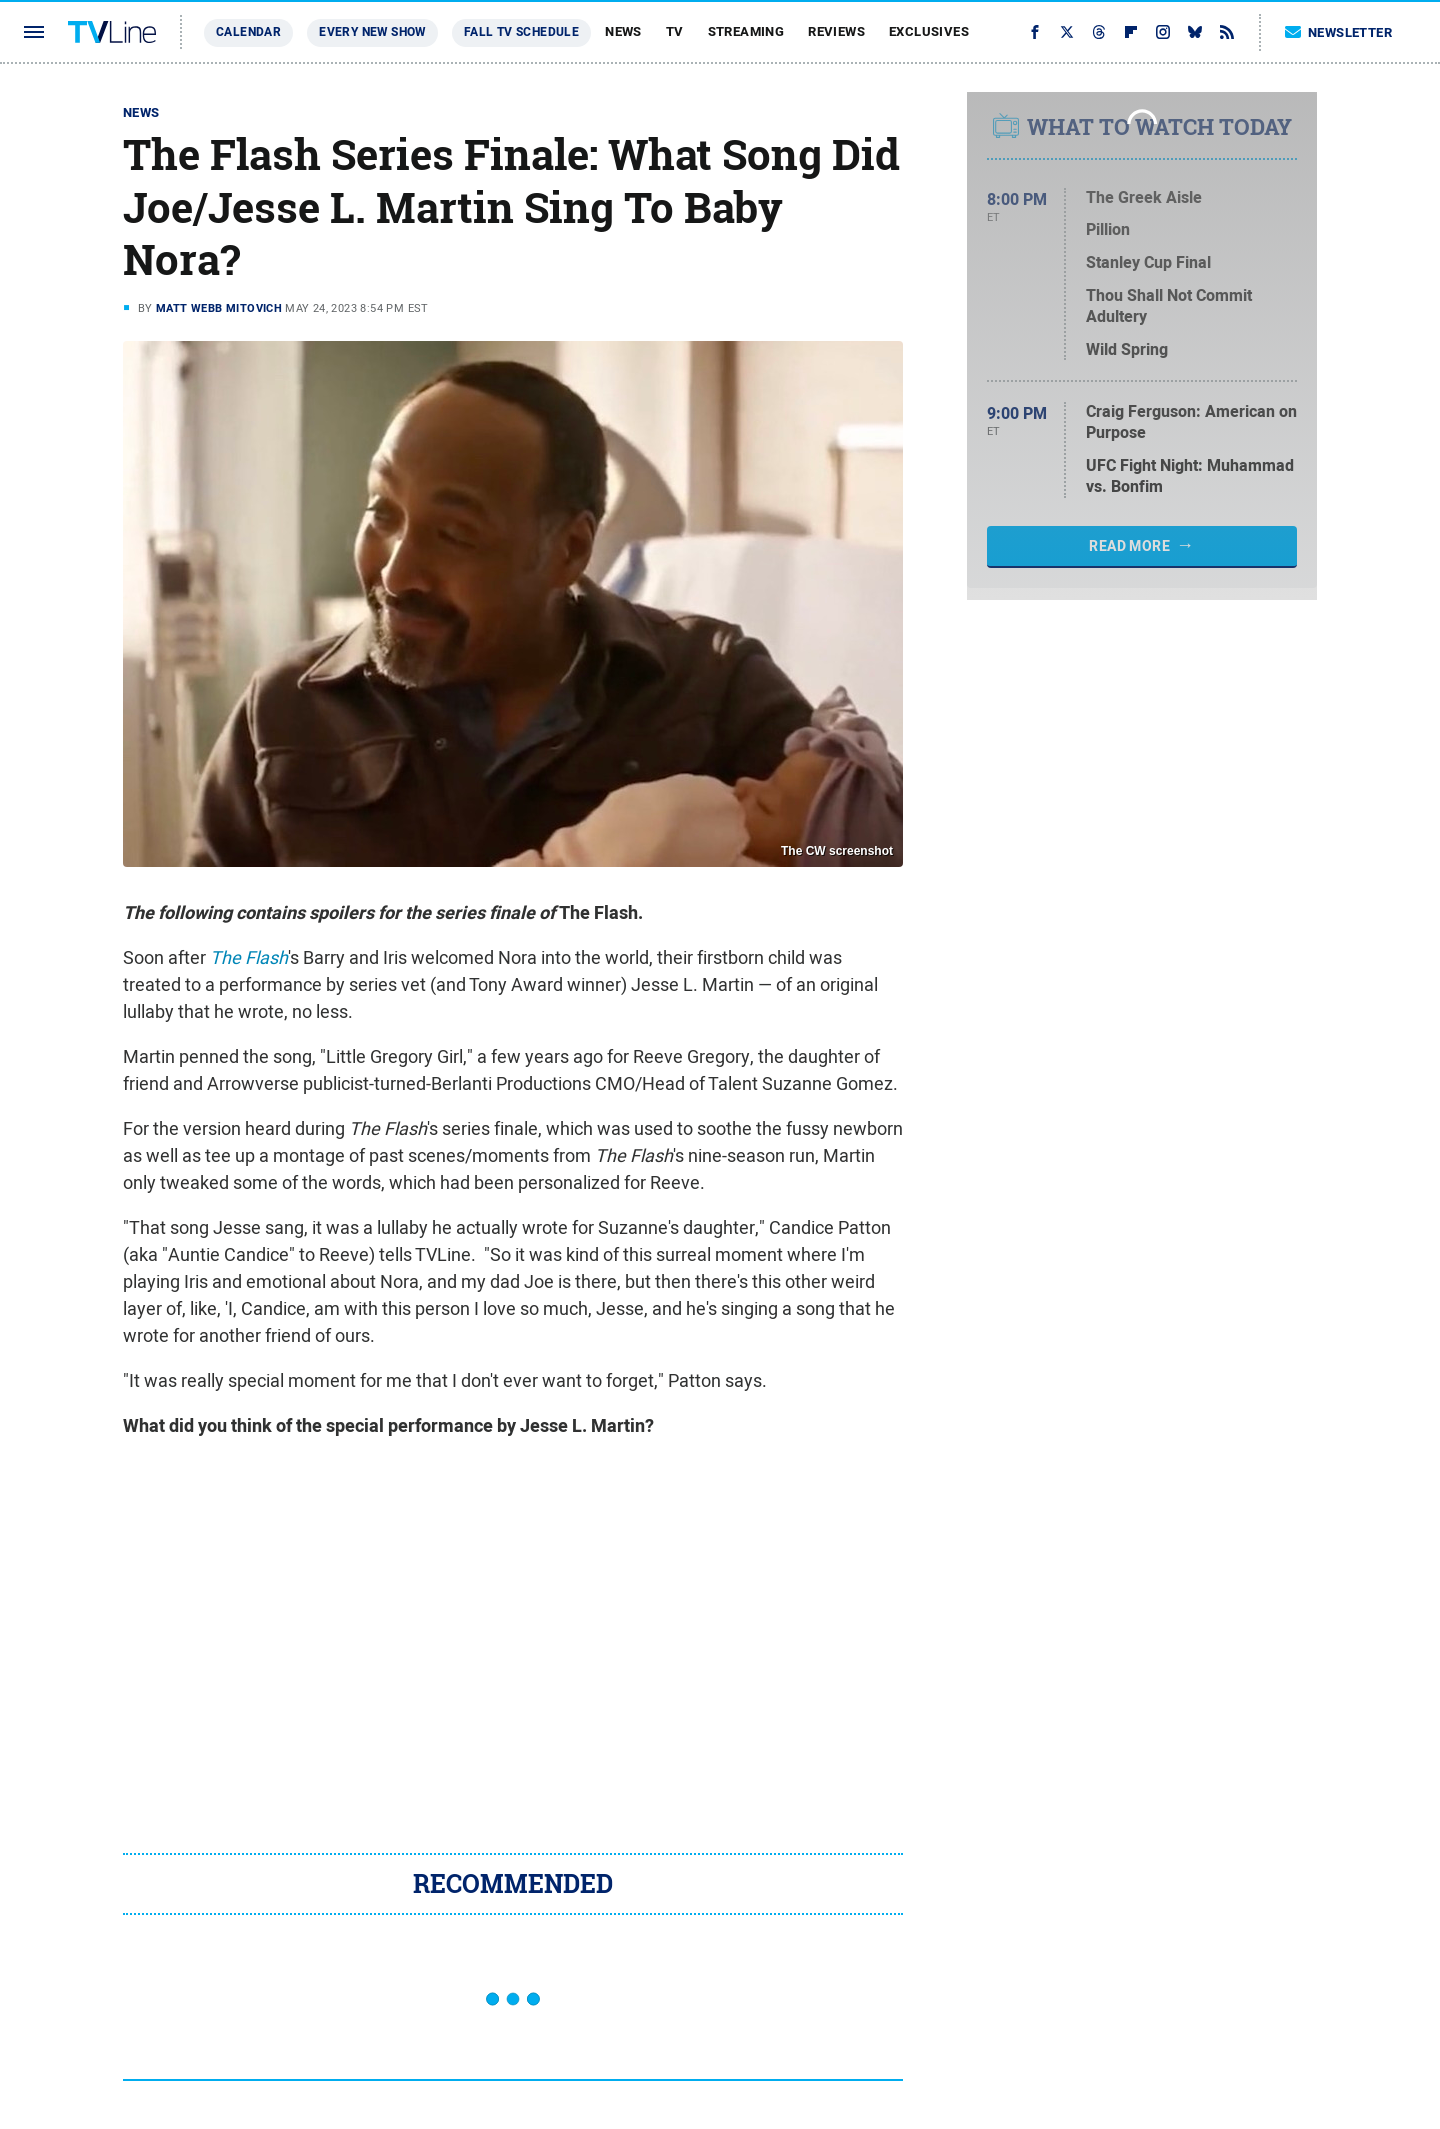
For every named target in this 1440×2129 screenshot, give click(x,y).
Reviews (836, 31)
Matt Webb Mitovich (219, 308)
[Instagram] (1163, 32)
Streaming (746, 31)
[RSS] (1227, 32)
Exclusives (929, 31)
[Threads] (1099, 32)
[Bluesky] (1195, 32)
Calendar (248, 32)
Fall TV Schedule (521, 32)
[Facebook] (1035, 32)
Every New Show (372, 32)
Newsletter (1339, 32)
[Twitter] (1067, 32)
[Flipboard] (1131, 32)
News (623, 31)
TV (675, 31)
